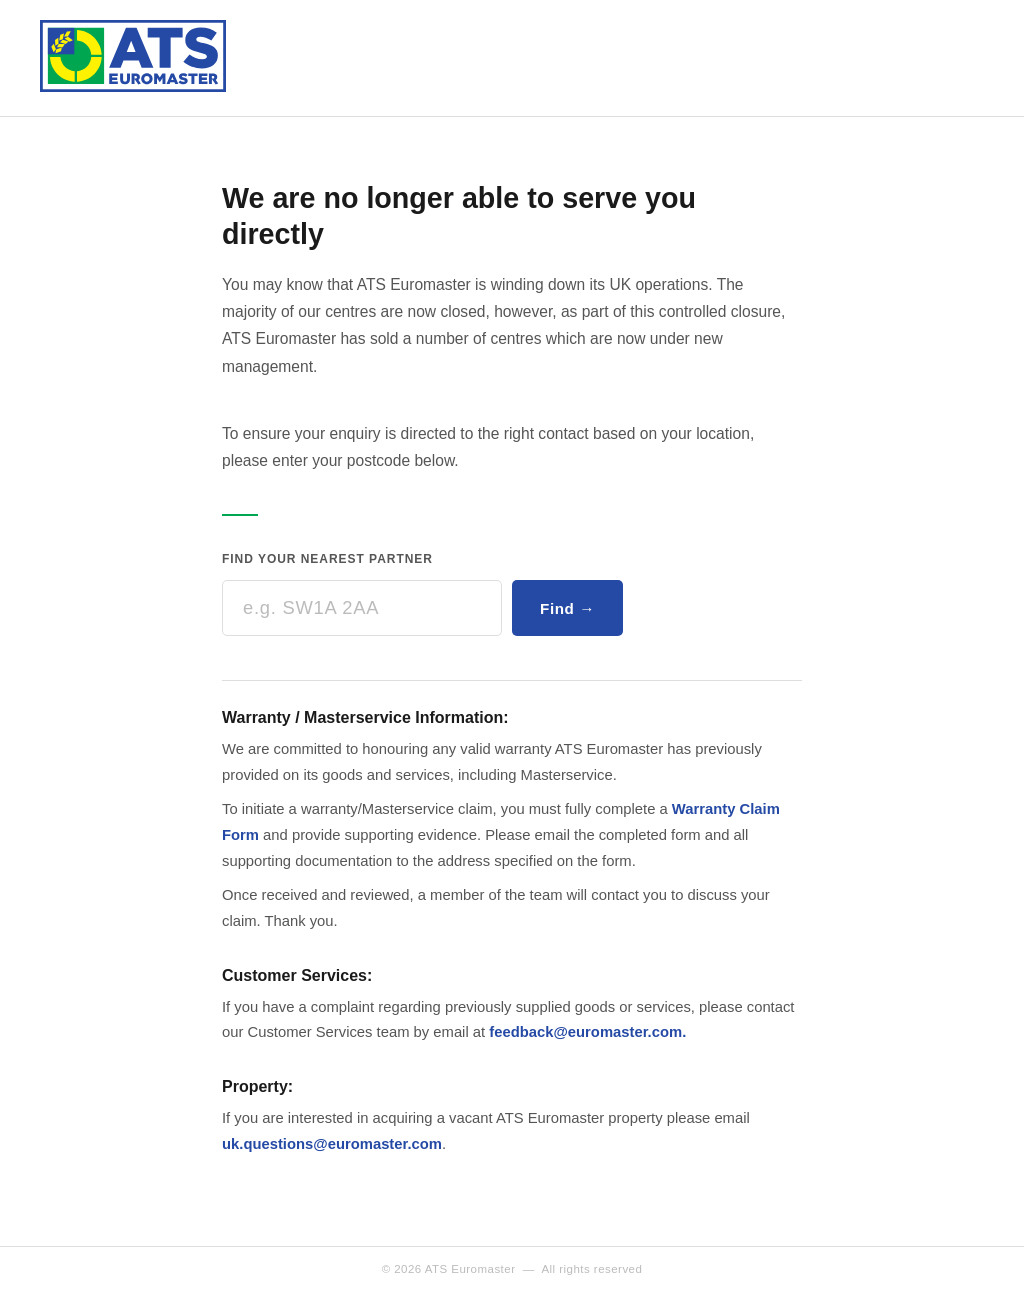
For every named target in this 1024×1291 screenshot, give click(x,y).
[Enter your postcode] (362, 608)
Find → (567, 608)
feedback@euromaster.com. (587, 1032)
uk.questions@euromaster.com (332, 1144)
